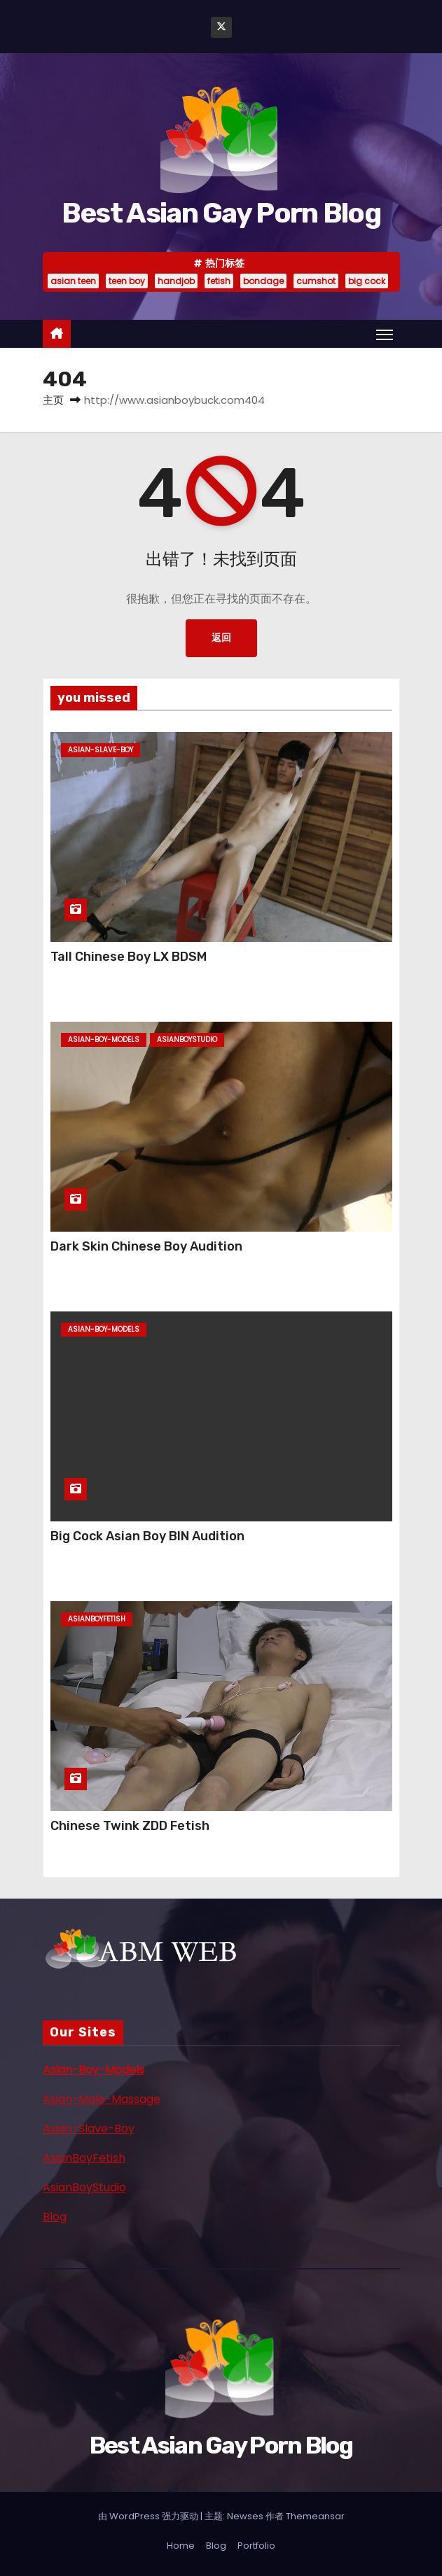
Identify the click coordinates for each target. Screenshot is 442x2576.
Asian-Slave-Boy (88, 2128)
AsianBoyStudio (84, 2187)
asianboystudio (187, 1039)
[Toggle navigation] (384, 334)
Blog (55, 2217)
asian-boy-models (103, 1039)
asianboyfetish (96, 1619)
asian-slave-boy (100, 750)
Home (181, 2545)
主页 (53, 400)
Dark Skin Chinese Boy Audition (146, 1246)
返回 (221, 638)
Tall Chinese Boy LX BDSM (128, 956)
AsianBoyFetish (84, 2158)
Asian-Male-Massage (101, 2099)
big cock (366, 281)
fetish (218, 281)
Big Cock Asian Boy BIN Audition (147, 1536)
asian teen (73, 281)
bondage (263, 281)
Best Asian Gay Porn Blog (221, 213)
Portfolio (256, 2545)
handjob (176, 281)
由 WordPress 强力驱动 (149, 2516)
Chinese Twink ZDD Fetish (129, 1826)
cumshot (316, 281)
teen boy (127, 281)
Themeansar (315, 2516)
